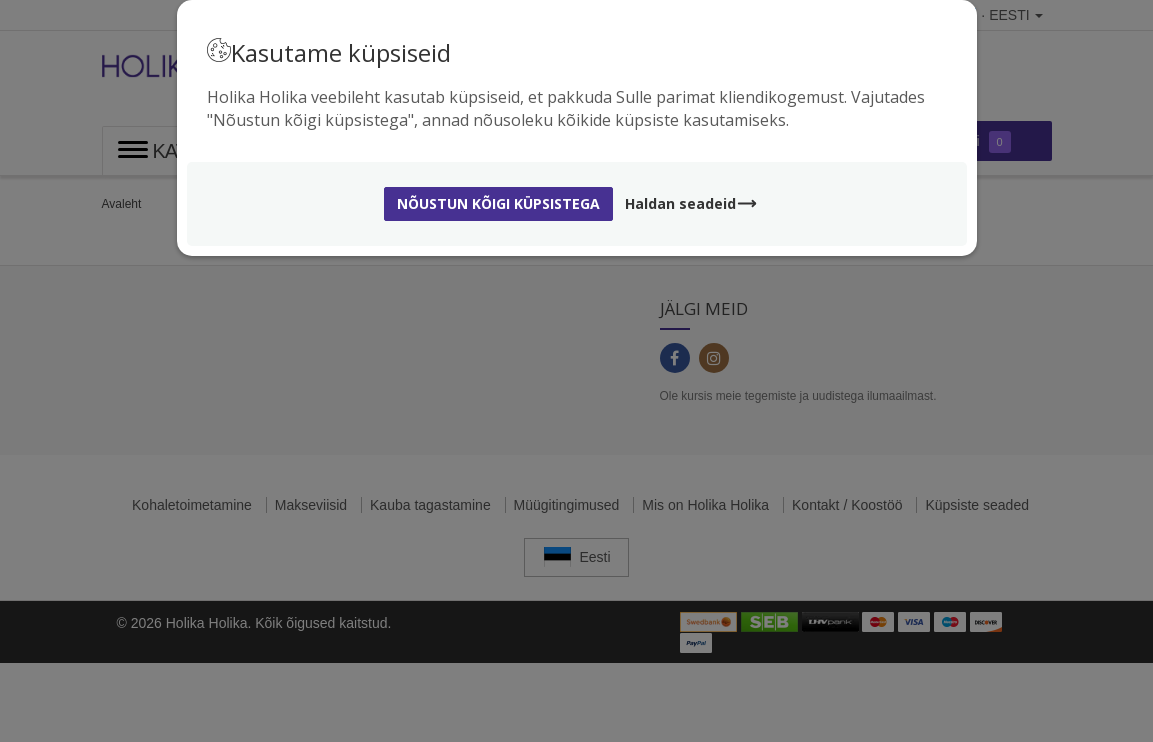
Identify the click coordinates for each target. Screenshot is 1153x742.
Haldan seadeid (691, 203)
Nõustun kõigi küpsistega (498, 203)
